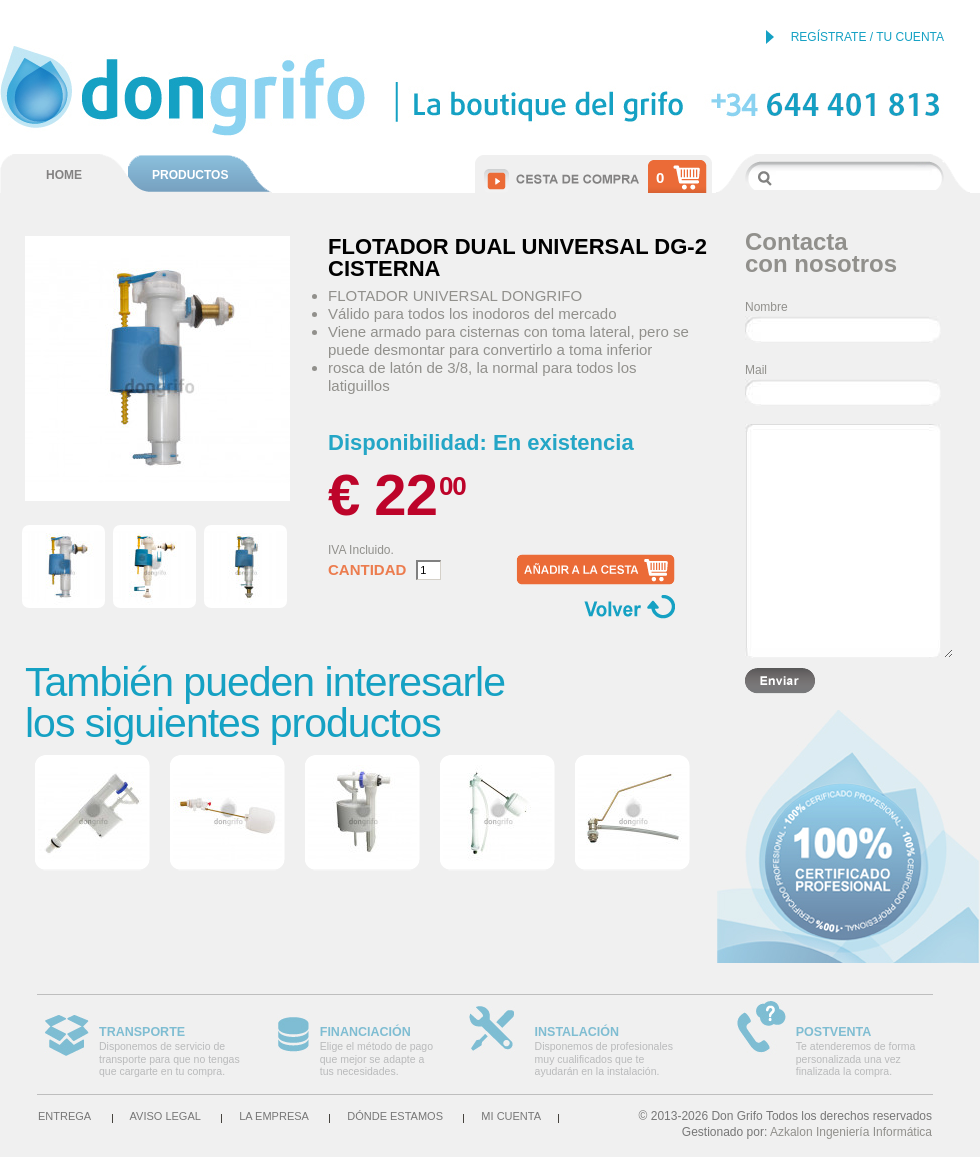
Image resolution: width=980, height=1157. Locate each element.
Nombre (766, 307)
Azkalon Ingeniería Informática (851, 1132)
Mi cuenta (511, 1116)
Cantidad (367, 570)
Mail (756, 370)
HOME (64, 175)
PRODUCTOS (190, 175)
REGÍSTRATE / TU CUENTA (867, 37)
